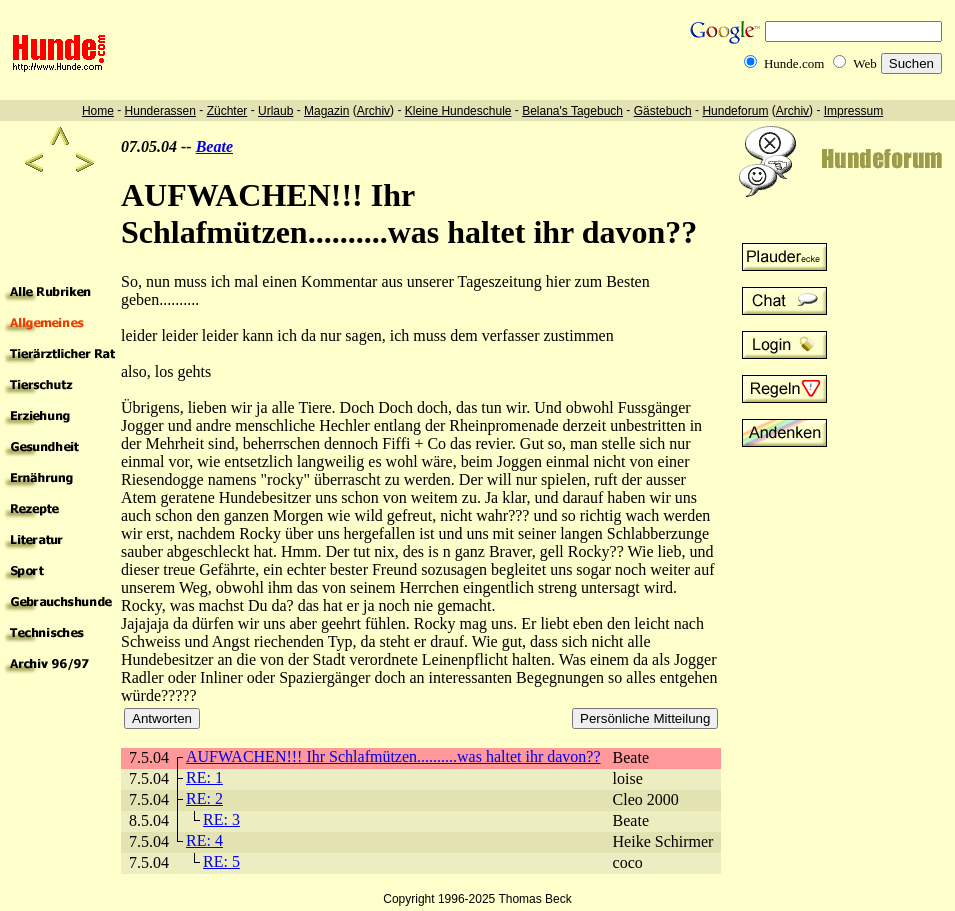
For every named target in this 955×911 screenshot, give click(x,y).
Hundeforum (735, 111)
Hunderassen (160, 111)
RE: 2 (204, 798)
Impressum (853, 111)
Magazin (326, 111)
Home (98, 111)
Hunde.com (794, 63)
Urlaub (275, 111)
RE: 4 (204, 840)
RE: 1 (204, 777)
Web (865, 63)
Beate (214, 146)
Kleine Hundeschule (458, 111)
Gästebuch (663, 111)
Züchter (227, 111)
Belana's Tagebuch (572, 111)
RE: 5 (221, 861)
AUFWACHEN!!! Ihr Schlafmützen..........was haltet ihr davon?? (393, 756)
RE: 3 (221, 819)
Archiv (373, 111)
